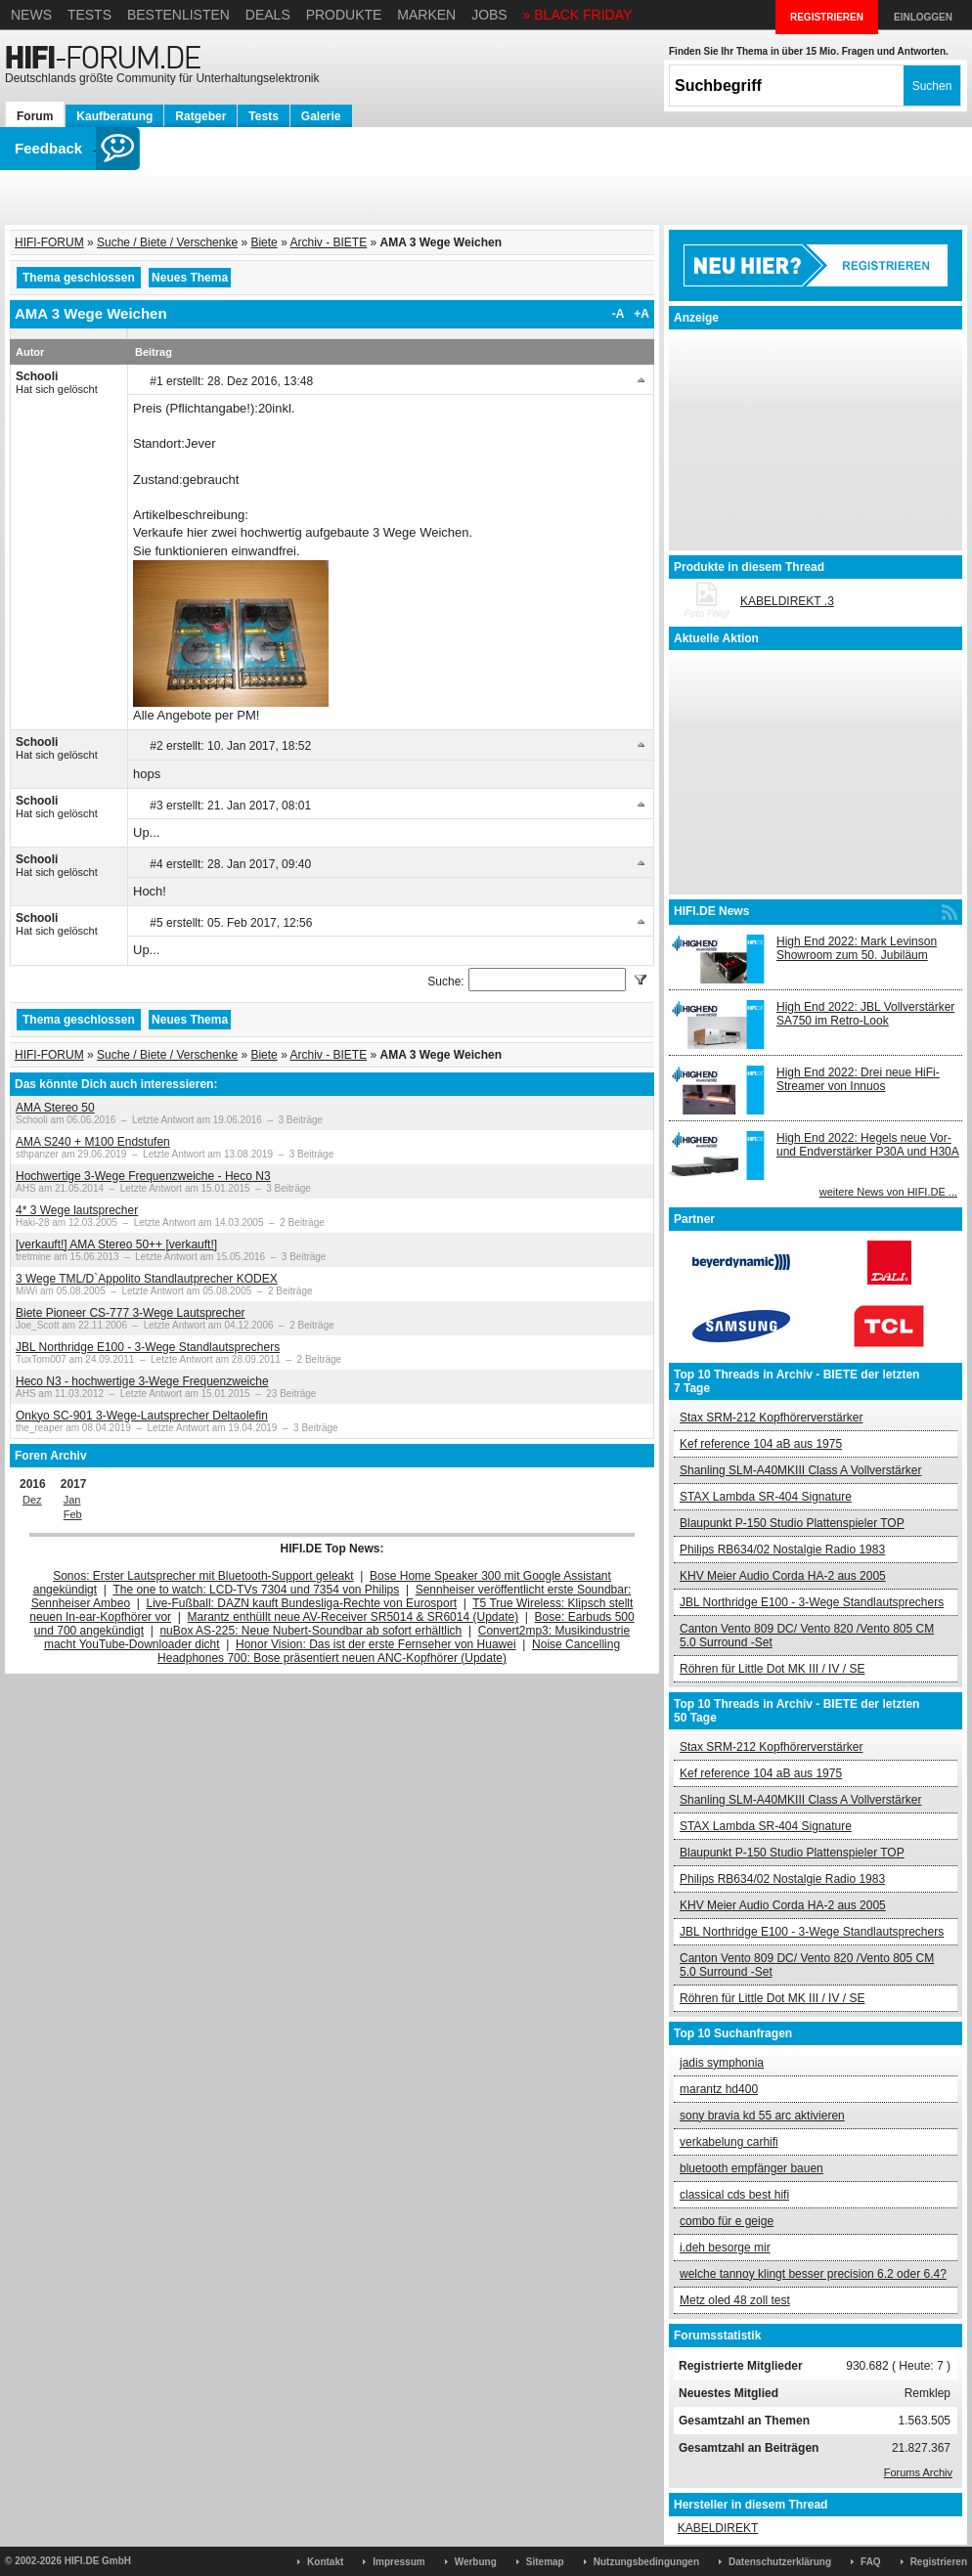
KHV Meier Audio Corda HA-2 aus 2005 (783, 1576)
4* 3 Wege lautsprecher (77, 1210)
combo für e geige (726, 2221)
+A (641, 314)
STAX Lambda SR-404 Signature (766, 1497)
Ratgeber (200, 116)
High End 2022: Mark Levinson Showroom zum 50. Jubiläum (856, 948)
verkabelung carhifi (729, 2142)
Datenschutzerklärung (780, 2561)
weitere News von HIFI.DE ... (888, 1192)
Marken (426, 14)
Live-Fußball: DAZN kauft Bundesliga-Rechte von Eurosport (302, 1603)
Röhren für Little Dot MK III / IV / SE (772, 1669)
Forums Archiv (918, 2472)
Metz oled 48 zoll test (735, 2300)
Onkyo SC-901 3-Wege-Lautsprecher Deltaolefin (142, 1415)
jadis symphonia (722, 2063)
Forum (35, 116)
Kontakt (325, 2561)
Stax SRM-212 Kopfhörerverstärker (771, 1417)
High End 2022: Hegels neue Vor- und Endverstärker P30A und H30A (867, 1144)
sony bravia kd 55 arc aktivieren (762, 2115)
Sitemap (545, 2561)
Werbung (476, 2561)
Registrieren (938, 2561)
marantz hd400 (719, 2089)
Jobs (489, 14)
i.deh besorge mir (725, 2247)
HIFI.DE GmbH (98, 2560)
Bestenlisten (178, 14)
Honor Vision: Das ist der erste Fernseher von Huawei (376, 1644)
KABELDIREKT (718, 2528)
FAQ (871, 2561)
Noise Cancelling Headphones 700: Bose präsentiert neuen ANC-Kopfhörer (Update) (388, 1651)
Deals (267, 14)
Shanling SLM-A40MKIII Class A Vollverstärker (800, 1470)
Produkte (344, 14)
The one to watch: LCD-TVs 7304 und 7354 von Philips (255, 1589)
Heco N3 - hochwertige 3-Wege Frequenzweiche (142, 1381)
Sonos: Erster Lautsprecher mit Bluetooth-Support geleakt (203, 1576)
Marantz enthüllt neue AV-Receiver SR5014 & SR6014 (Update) (353, 1617)
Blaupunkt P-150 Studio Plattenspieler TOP (792, 1523)
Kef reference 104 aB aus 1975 (761, 1444)
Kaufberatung (114, 116)
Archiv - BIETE (328, 242)
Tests (89, 14)
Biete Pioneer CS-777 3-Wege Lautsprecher (130, 1313)
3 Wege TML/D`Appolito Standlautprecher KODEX (147, 1279)
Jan (72, 1500)
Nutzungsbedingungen (646, 2561)
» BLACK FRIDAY (578, 14)
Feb (73, 1514)
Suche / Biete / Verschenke (167, 242)
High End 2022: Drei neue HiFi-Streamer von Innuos (858, 1079)
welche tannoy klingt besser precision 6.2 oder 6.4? (813, 2274)
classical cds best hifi (734, 2195)
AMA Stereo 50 (55, 1107)
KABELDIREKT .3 (787, 601)
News (31, 14)
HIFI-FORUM (49, 242)
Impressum (398, 2561)
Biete (263, 242)
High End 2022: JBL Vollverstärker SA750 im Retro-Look (865, 1013)
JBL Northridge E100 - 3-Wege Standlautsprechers (148, 1347)
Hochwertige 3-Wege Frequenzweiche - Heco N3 (143, 1176)
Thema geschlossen (78, 277)
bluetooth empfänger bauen (751, 2168)
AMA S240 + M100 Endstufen (93, 1142)
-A (618, 314)
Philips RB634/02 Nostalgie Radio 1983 (782, 1549)
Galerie (321, 116)
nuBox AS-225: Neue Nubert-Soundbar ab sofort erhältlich (310, 1630)
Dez (32, 1500)
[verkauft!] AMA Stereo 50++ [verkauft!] (116, 1244)
